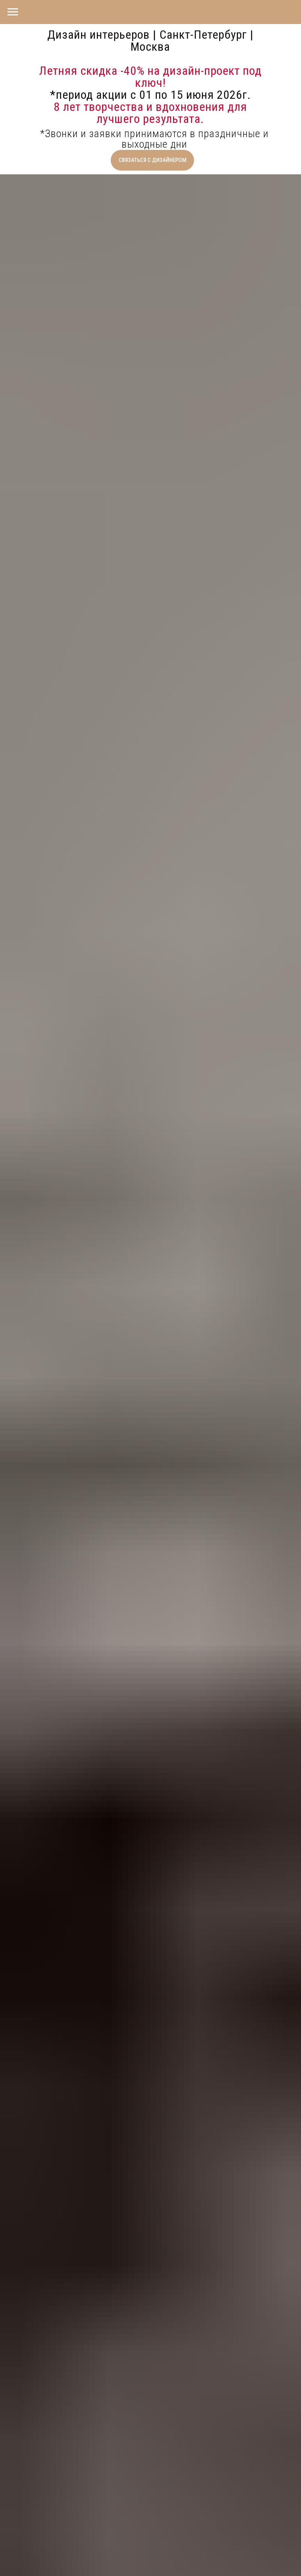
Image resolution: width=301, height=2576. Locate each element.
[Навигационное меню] (13, 12)
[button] (152, 160)
